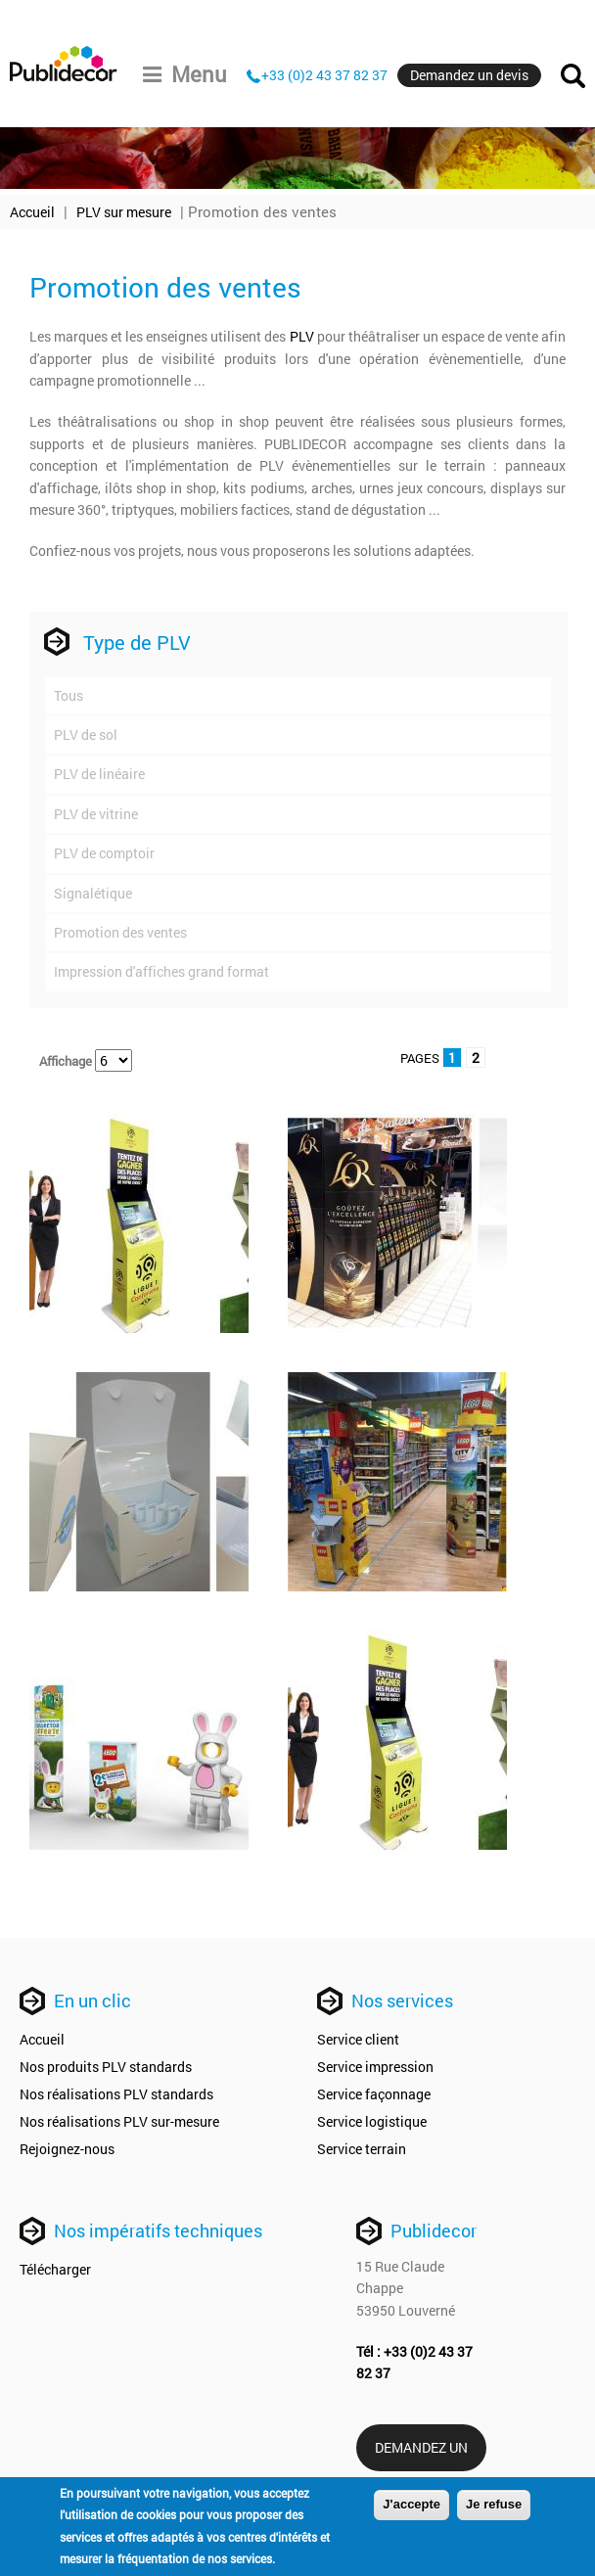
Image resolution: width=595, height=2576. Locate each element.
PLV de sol (85, 734)
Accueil (32, 212)
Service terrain (361, 2148)
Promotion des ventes (120, 932)
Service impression (375, 2066)
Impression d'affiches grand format (161, 971)
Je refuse (494, 2505)
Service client (358, 2039)
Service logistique (372, 2121)
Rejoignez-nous (67, 2148)
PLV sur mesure (123, 212)
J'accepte (411, 2505)
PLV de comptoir (104, 853)
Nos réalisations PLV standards (116, 2094)
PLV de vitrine (96, 814)
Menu (185, 74)
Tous (68, 695)
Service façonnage (374, 2094)
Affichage (67, 1061)
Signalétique (93, 893)
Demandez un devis (469, 75)
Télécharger (55, 2269)
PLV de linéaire (99, 773)
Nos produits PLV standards (106, 2066)
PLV (302, 336)
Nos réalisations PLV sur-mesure (119, 2121)
